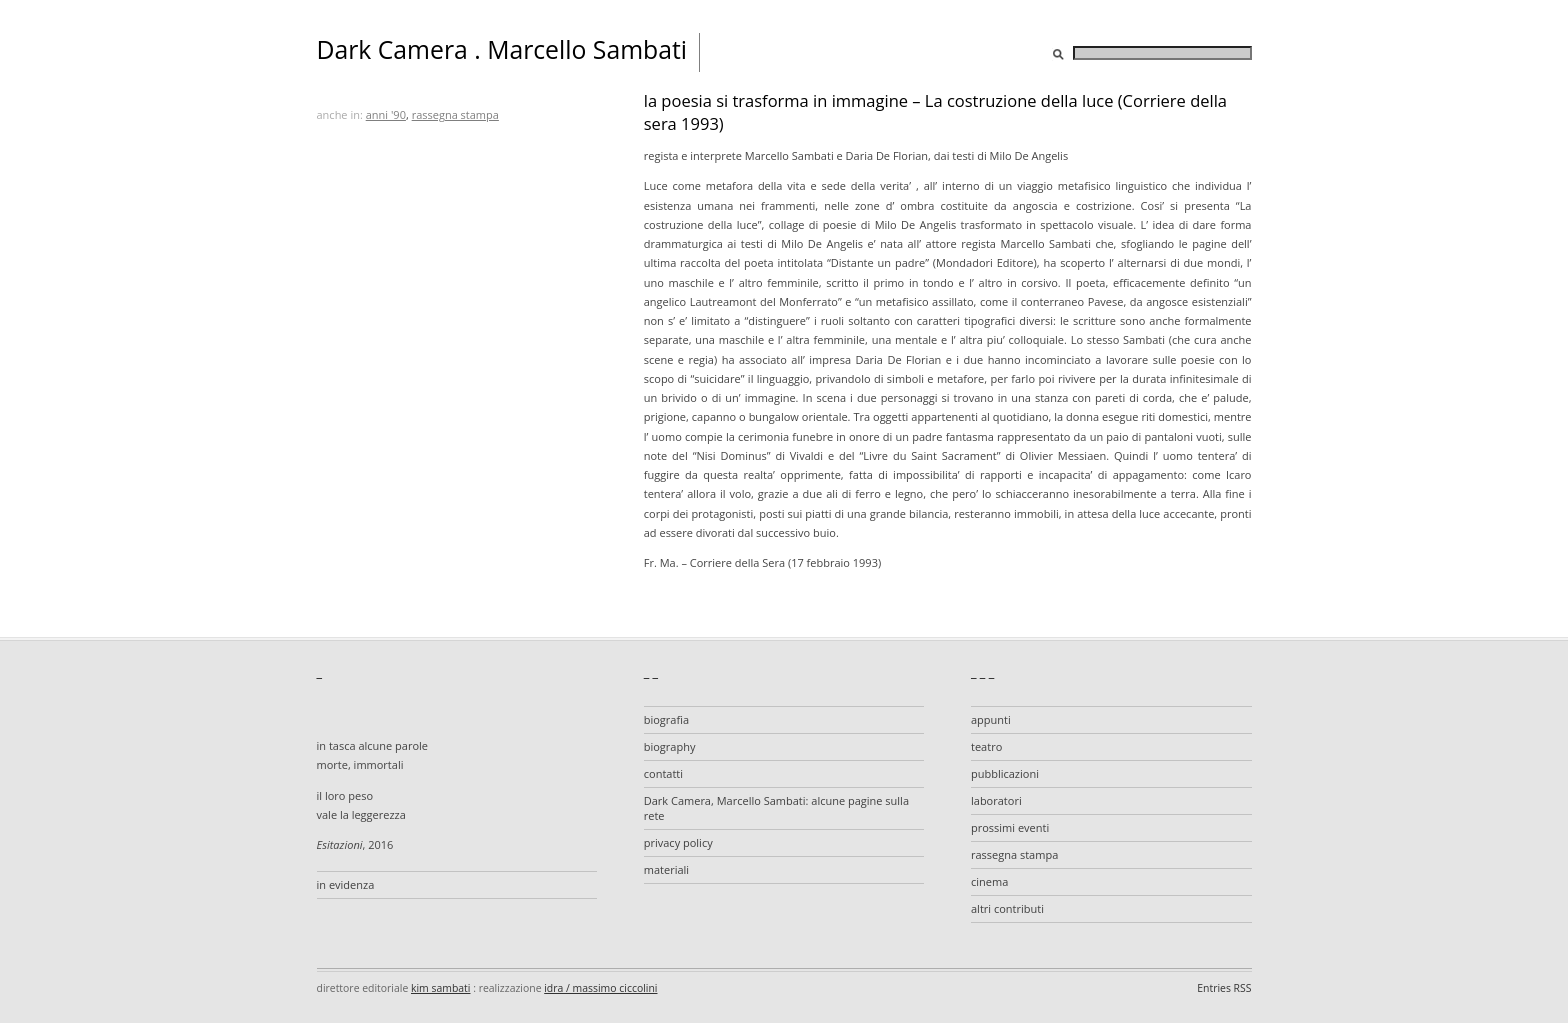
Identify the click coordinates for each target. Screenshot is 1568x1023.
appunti (991, 719)
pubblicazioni (1005, 773)
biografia (666, 719)
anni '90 (386, 114)
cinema (989, 881)
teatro (986, 746)
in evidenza (346, 884)
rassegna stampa (455, 114)
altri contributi (1007, 908)
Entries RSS (1224, 988)
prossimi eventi (1010, 827)
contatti (663, 773)
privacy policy (678, 842)
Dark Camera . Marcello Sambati (502, 49)
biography (670, 746)
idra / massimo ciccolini (600, 988)
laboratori (996, 800)
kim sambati (440, 988)
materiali (666, 869)
